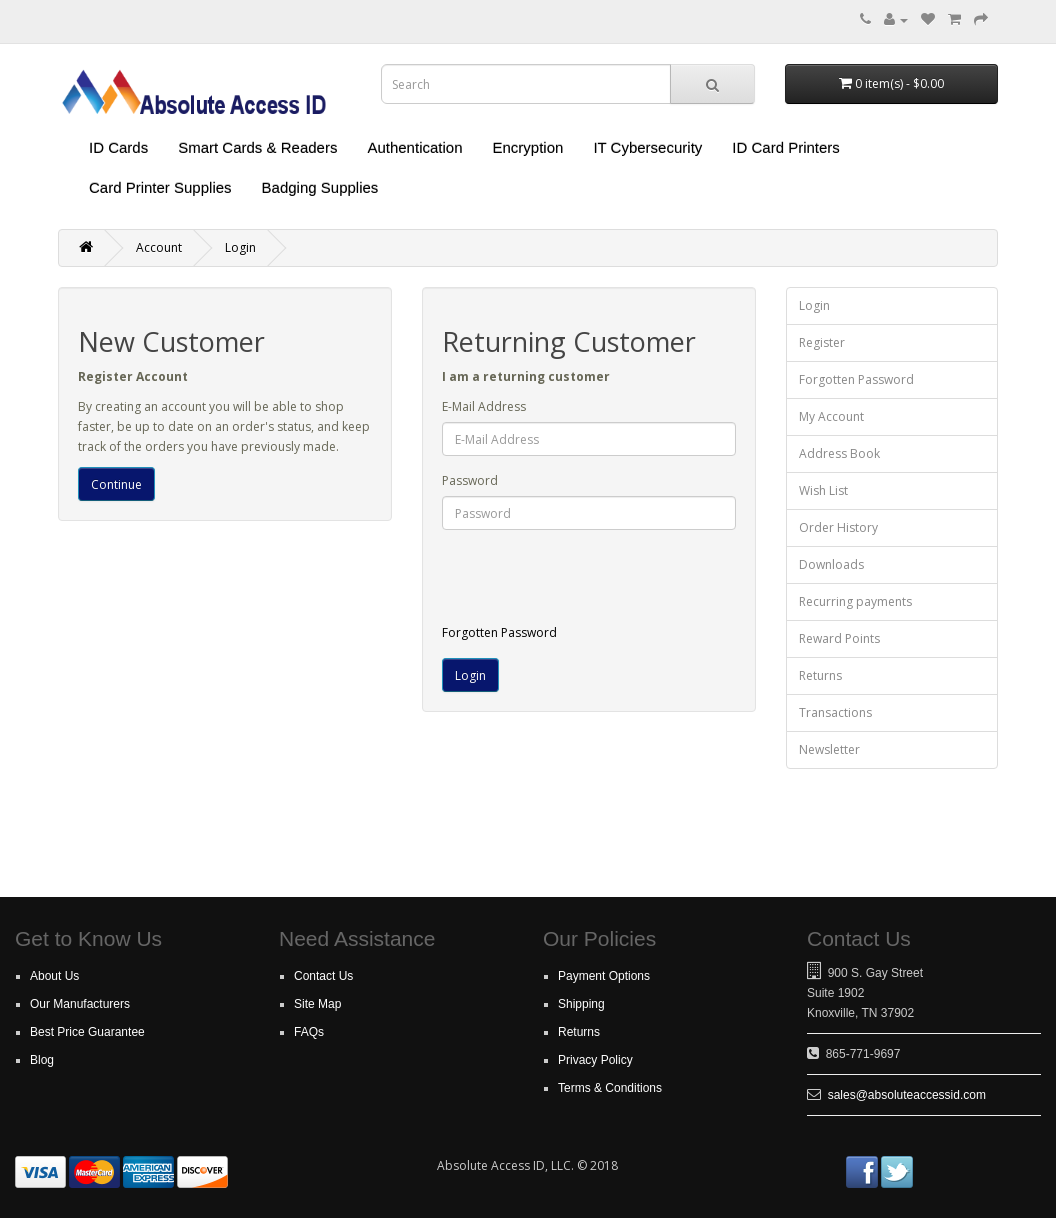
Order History (838, 527)
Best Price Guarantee (87, 1032)
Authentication (414, 147)
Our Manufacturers (80, 1004)
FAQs (309, 1032)
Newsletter (829, 749)
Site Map (317, 1004)
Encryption (528, 147)
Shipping (581, 1004)
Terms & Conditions (610, 1088)
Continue (116, 484)
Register (822, 342)
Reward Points (839, 638)
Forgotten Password (499, 632)
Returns (820, 675)
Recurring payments (855, 601)
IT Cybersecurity (647, 147)
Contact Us (323, 976)
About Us (54, 976)
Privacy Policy (595, 1060)
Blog (42, 1060)
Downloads (831, 564)
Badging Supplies (320, 187)
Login (240, 247)
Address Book (839, 453)
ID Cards (118, 147)
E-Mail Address (484, 406)
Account (159, 247)
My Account (831, 416)
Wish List (823, 490)
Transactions (835, 712)
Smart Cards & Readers (257, 147)
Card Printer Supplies (160, 187)
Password (470, 480)
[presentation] (609, 584)
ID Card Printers (786, 147)
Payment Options (604, 976)
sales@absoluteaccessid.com (907, 1095)
